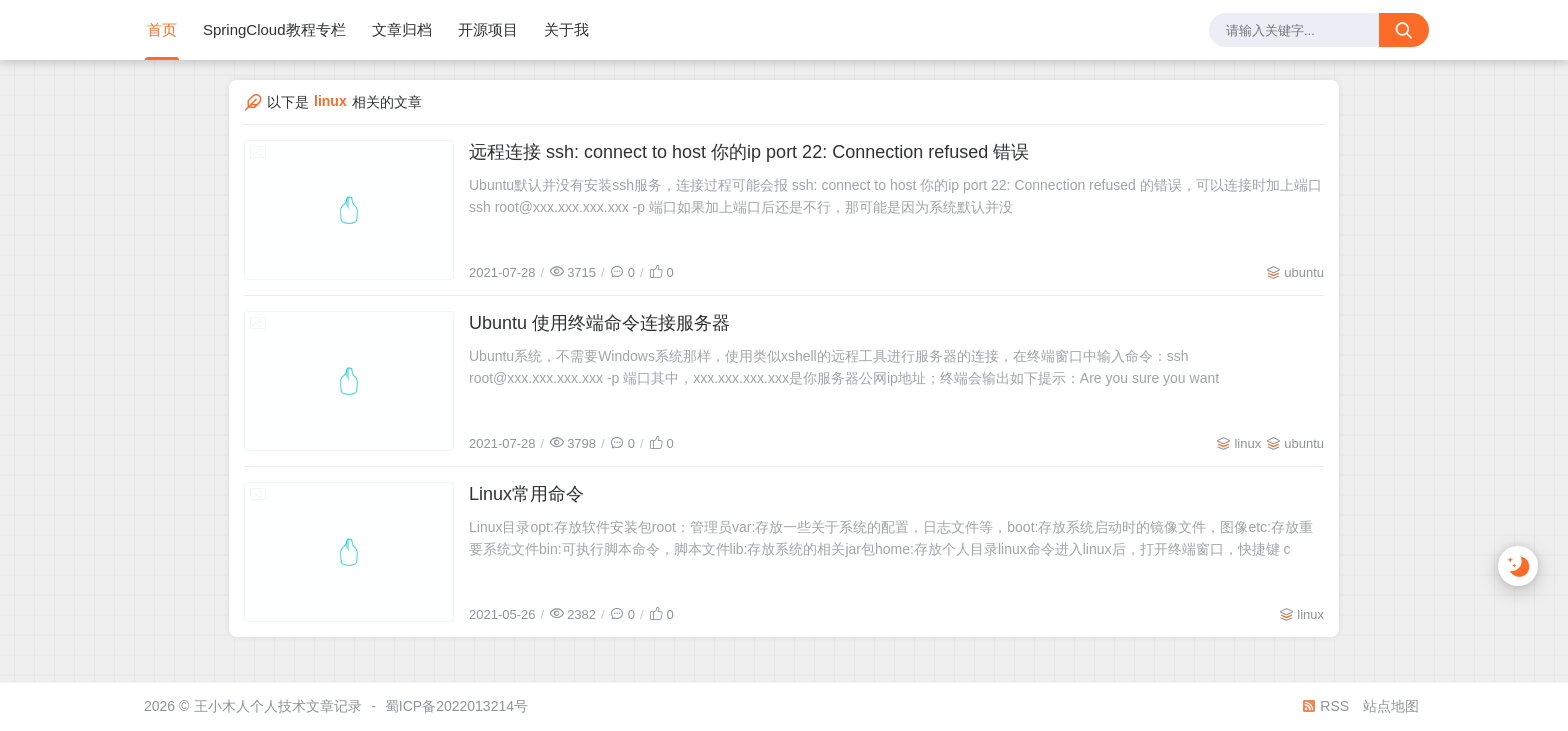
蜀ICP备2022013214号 (456, 706)
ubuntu (1304, 272)
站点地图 (1391, 706)
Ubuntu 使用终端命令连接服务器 (599, 323)
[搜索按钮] (1404, 30)
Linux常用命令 (526, 494)
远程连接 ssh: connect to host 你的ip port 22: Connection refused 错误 (749, 152)
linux (1247, 443)
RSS (1325, 706)
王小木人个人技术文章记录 (278, 706)
